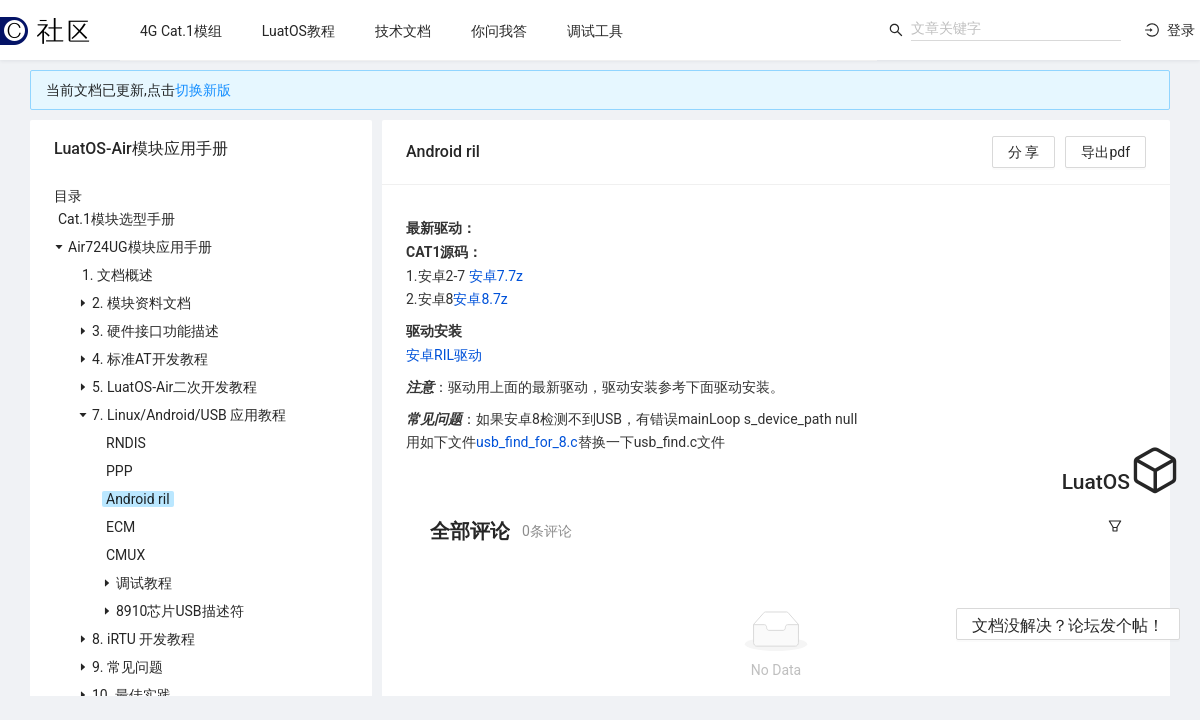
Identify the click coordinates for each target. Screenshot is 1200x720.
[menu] (498, 30)
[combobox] (1016, 28)
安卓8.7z (480, 299)
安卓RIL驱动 (444, 355)
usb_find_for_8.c (527, 442)
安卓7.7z (496, 276)
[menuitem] (181, 31)
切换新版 (203, 90)
